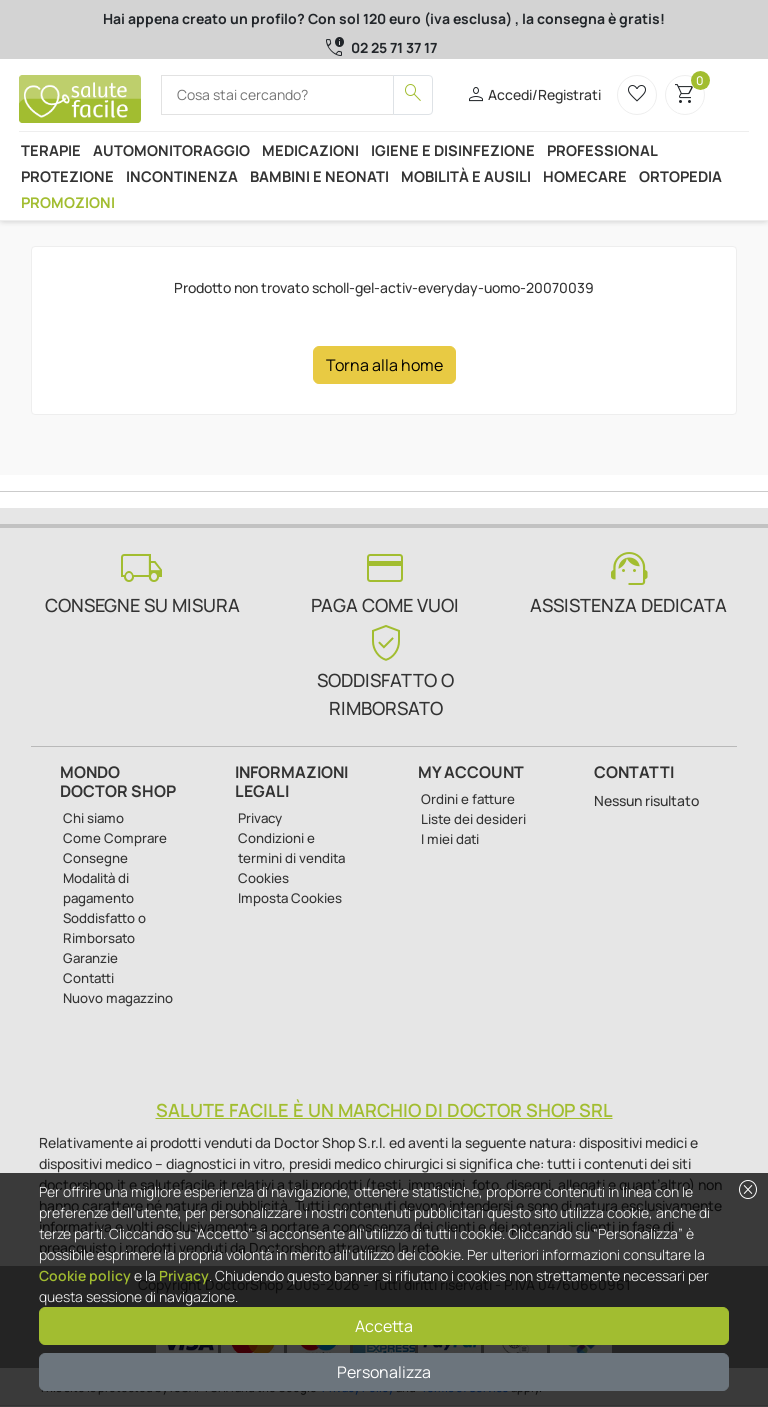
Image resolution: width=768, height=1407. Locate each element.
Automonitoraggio (171, 150)
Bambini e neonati (319, 176)
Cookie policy (85, 1275)
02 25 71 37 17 (394, 47)
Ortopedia (680, 176)
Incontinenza (182, 176)
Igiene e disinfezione (453, 150)
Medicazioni (310, 150)
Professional (602, 150)
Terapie (51, 150)
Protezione (67, 176)
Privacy (184, 1275)
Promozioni (68, 202)
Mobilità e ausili (466, 176)
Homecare (585, 176)
